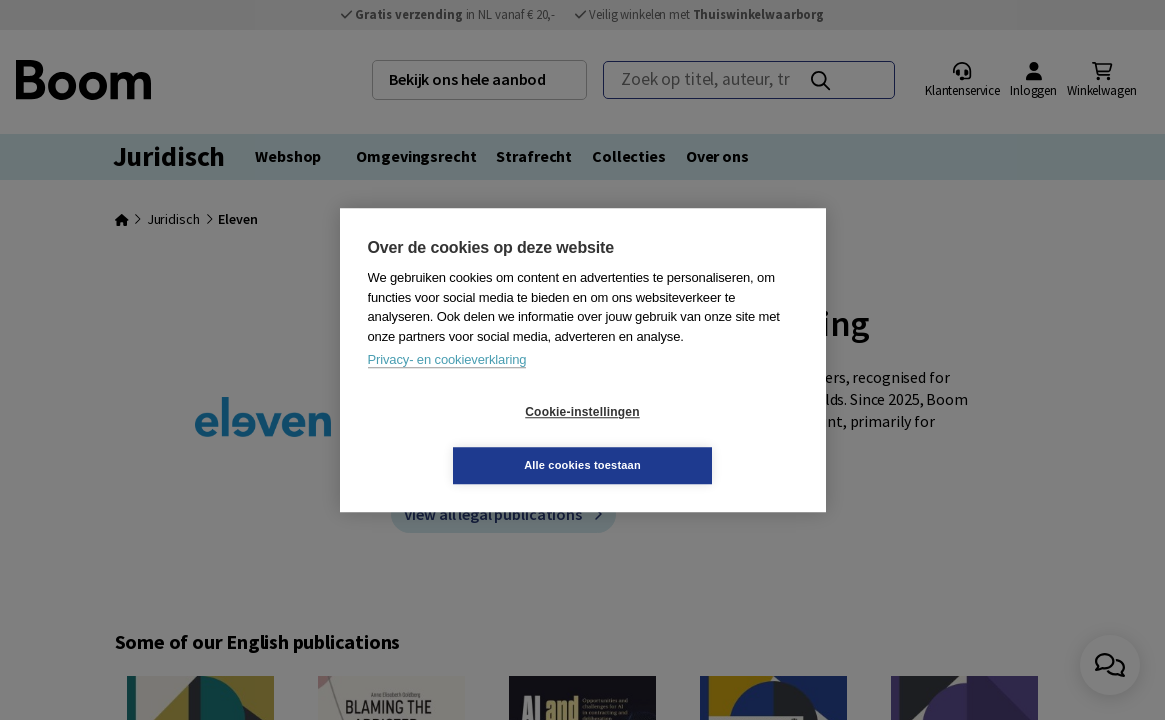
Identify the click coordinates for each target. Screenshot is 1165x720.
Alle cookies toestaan (701, 438)
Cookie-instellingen (463, 439)
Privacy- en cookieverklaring (447, 386)
